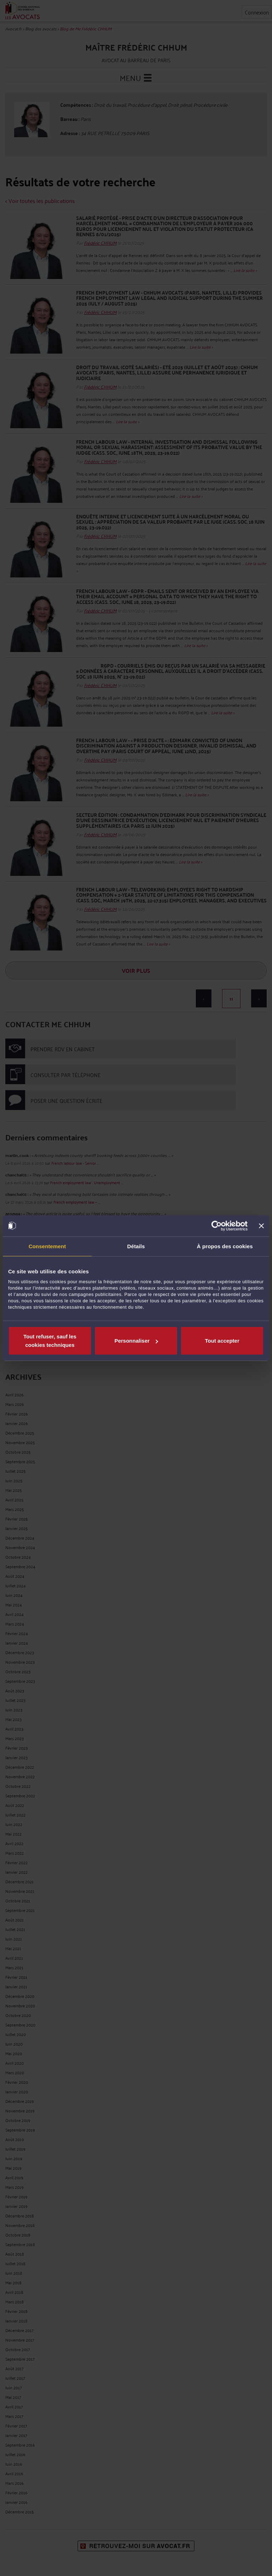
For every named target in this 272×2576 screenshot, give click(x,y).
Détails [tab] (136, 1246)
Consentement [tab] (47, 1246)
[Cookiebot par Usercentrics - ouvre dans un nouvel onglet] (217, 1225)
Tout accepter (222, 1341)
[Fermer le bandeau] (261, 1225)
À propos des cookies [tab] (225, 1246)
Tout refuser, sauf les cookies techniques (49, 1340)
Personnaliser (136, 1341)
